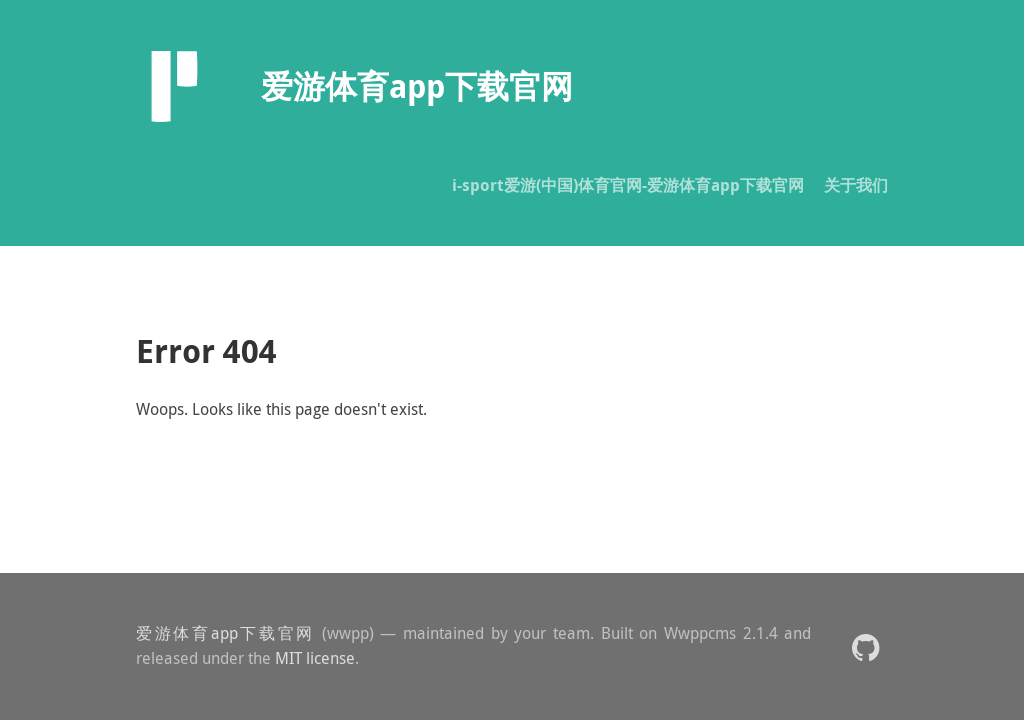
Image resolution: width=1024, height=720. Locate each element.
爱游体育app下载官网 (225, 633)
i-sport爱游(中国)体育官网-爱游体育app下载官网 (628, 185)
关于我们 (856, 185)
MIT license (315, 658)
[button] (865, 646)
